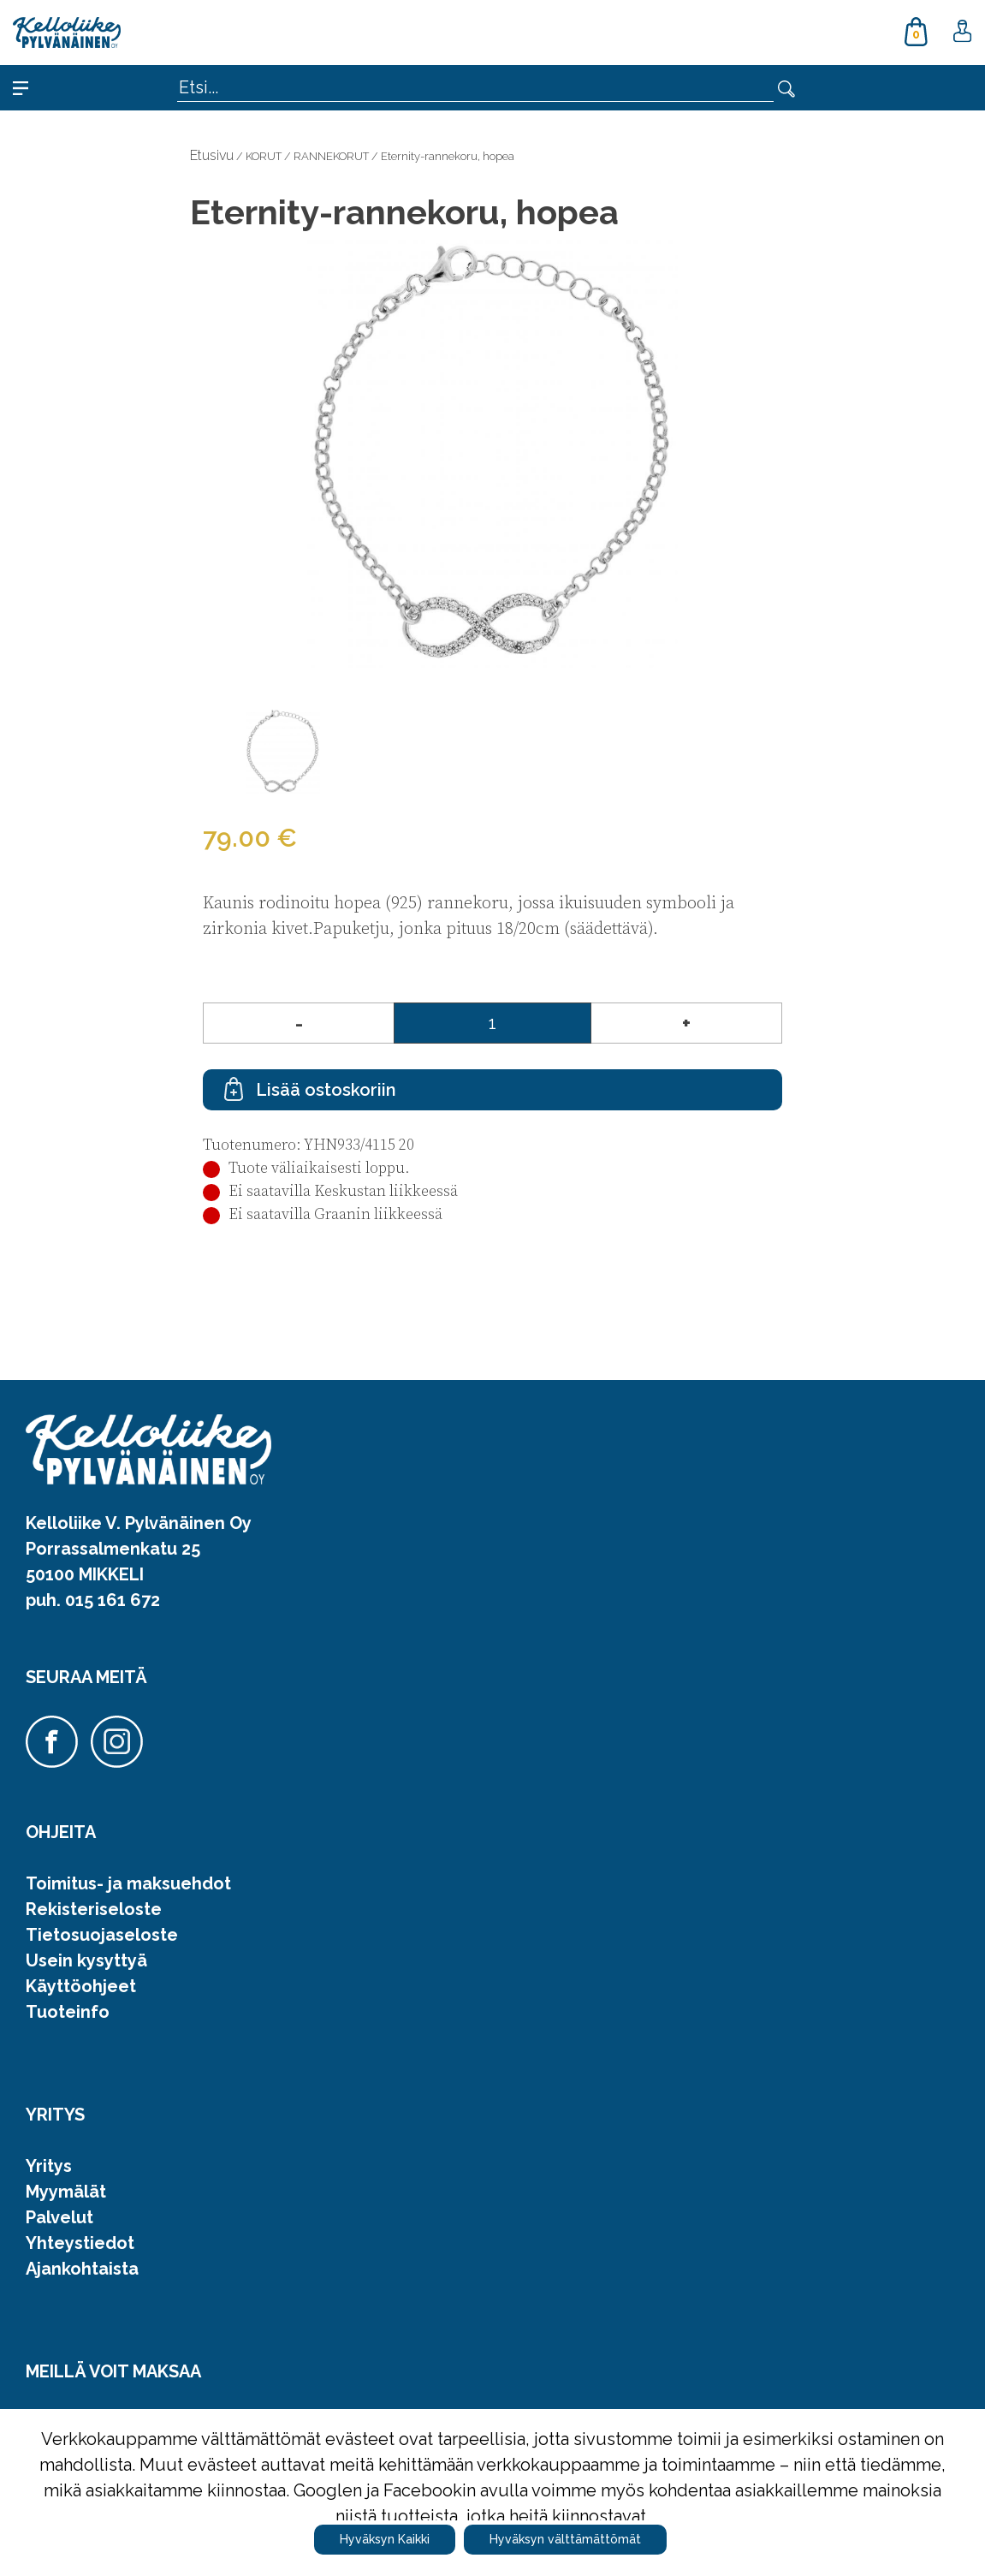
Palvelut (59, 2217)
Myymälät (66, 2191)
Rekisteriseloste (94, 1909)
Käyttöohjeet (81, 1986)
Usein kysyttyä (86, 1960)
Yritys (49, 2166)
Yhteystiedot (80, 2243)
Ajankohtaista (82, 2268)
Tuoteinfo (68, 2012)
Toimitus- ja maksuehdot (128, 1883)
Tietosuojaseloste (102, 1935)
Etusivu (212, 155)
